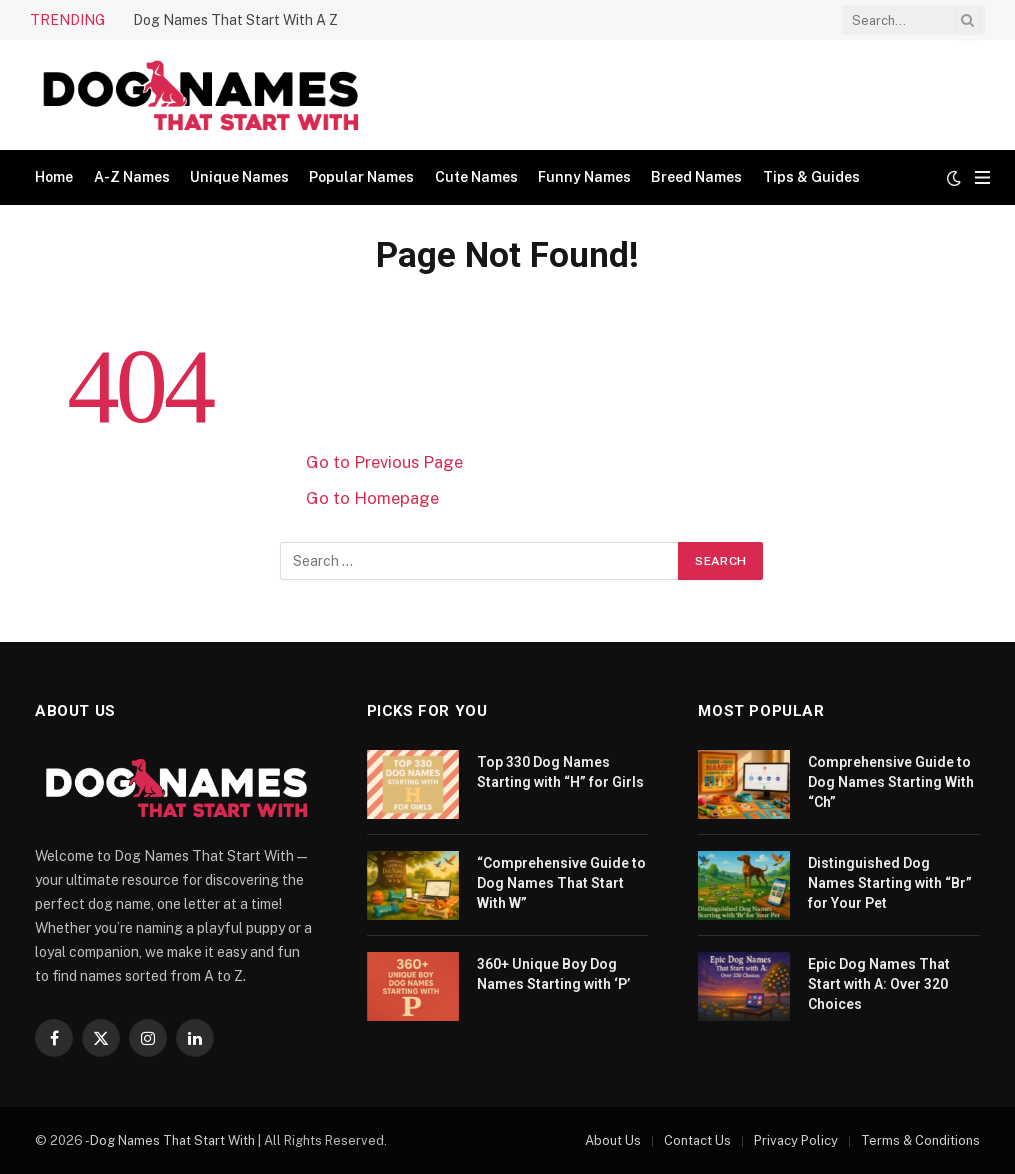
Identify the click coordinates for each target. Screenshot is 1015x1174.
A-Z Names (132, 177)
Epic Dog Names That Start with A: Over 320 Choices (879, 984)
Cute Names (476, 177)
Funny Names (584, 177)
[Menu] (982, 177)
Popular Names (361, 177)
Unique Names (239, 177)
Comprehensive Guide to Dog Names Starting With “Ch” (891, 782)
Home (54, 177)
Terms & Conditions (920, 1140)
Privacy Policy (796, 1140)
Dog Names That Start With (172, 1140)
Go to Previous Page (384, 462)
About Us (613, 1140)
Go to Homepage (372, 498)
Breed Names (696, 177)
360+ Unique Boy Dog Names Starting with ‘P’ (553, 974)
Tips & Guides (811, 177)
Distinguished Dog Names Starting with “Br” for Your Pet (890, 883)
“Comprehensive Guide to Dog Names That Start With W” (561, 883)
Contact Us (697, 1140)
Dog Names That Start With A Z (235, 20)
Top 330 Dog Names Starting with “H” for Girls (560, 772)
